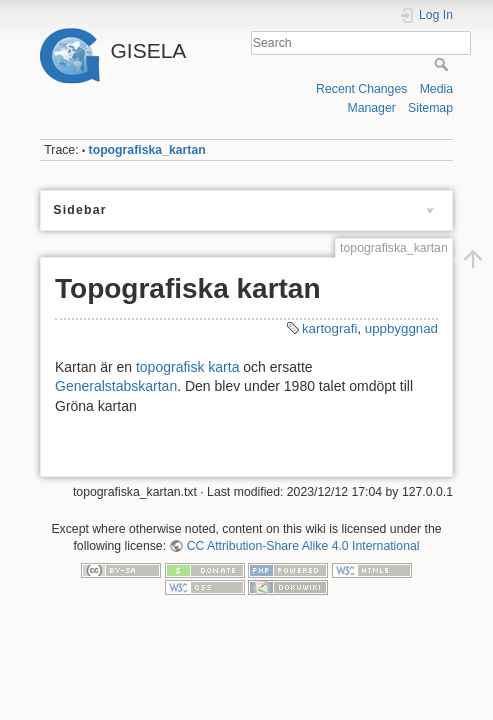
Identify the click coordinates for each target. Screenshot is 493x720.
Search (443, 64)
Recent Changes (361, 89)
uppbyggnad (401, 328)
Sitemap (430, 108)
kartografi (329, 328)
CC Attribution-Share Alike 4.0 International (303, 546)
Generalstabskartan (116, 386)
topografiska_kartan (147, 150)
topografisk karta (188, 367)
